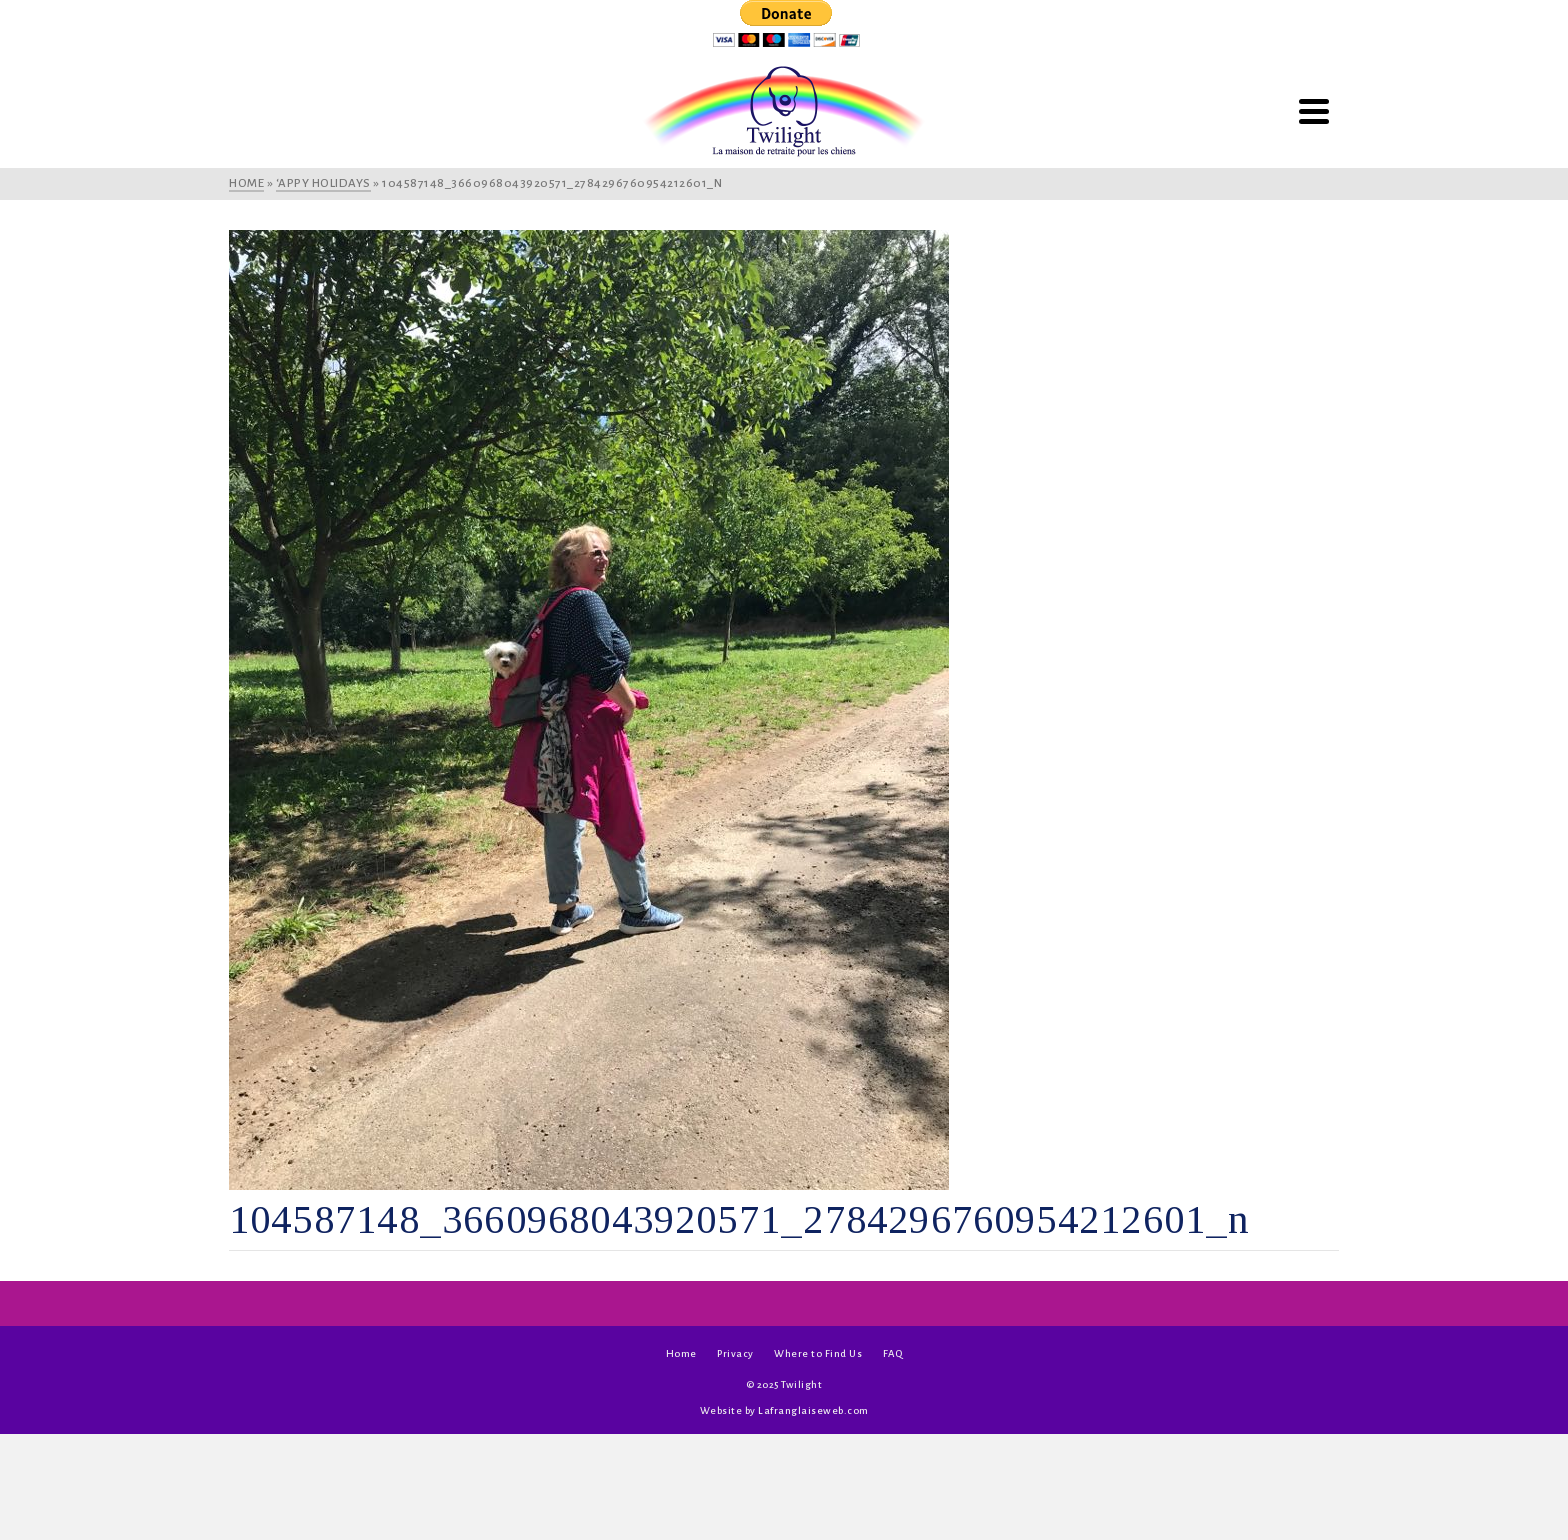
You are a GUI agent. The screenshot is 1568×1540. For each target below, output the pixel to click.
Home (681, 1353)
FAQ (893, 1353)
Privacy (735, 1353)
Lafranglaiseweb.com (813, 1410)
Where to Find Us (818, 1353)
